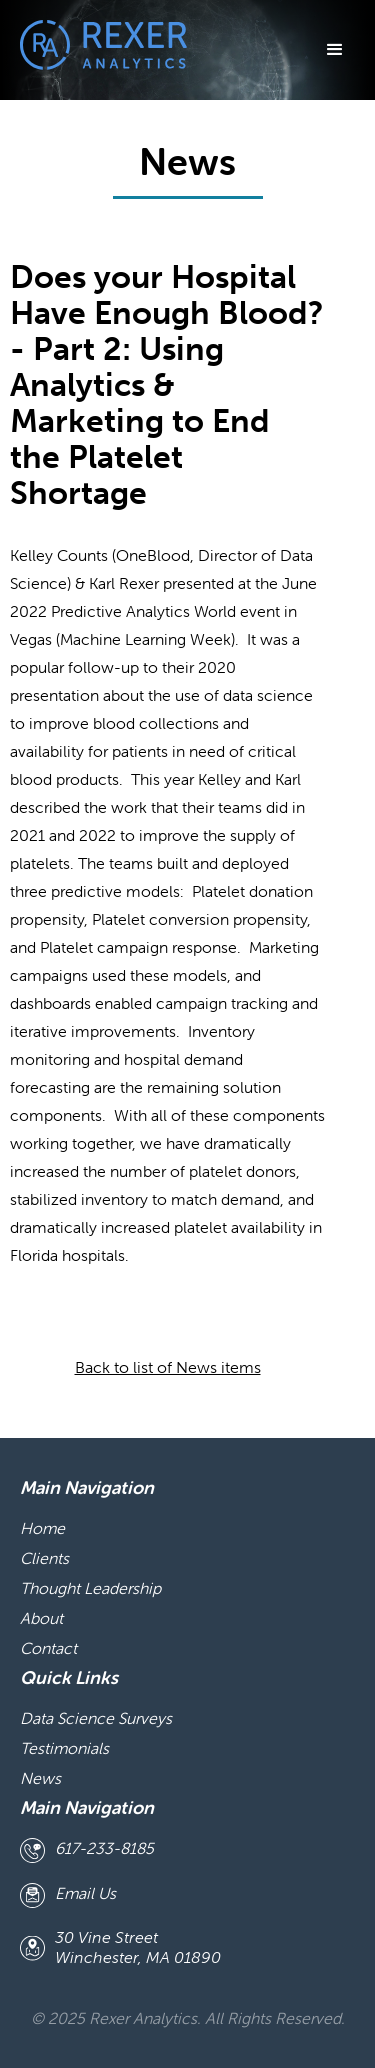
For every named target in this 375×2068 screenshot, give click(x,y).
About (41, 1618)
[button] (335, 50)
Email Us (85, 1893)
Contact (48, 1648)
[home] (98, 45)
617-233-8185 (104, 1848)
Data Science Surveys (96, 1718)
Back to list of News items (168, 1367)
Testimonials (64, 1748)
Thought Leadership (90, 1588)
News (40, 1778)
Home (42, 1528)
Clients (44, 1558)
